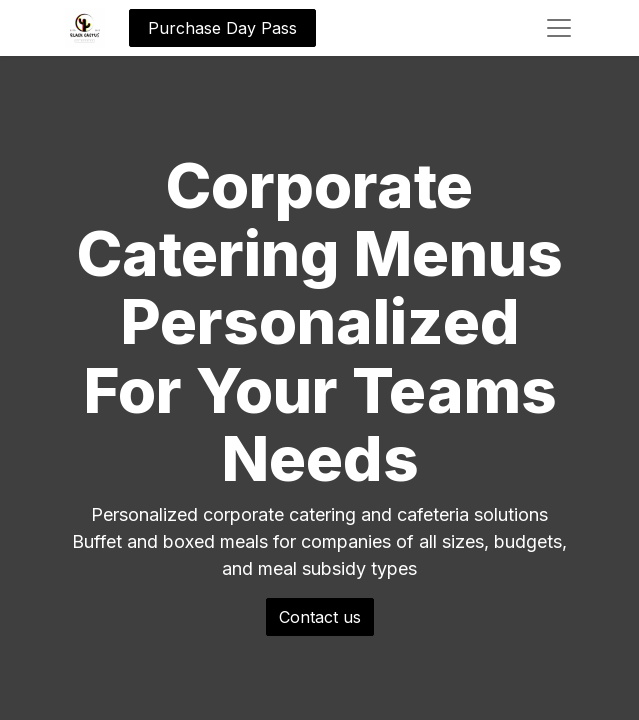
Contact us (320, 617)
